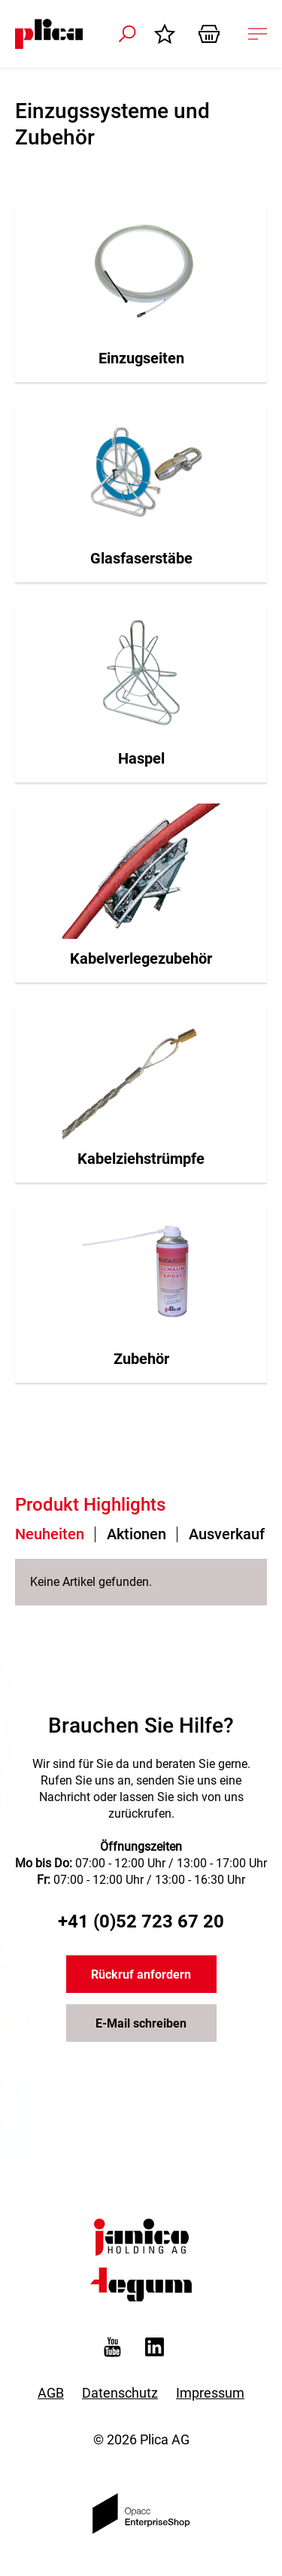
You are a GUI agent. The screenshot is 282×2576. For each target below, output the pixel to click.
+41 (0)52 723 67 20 (141, 1921)
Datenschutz (120, 2393)
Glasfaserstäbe (141, 558)
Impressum (210, 2393)
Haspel (141, 758)
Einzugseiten (141, 358)
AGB (51, 2393)
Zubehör (141, 1359)
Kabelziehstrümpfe (141, 1159)
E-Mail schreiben (141, 2023)
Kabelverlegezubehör (141, 958)
